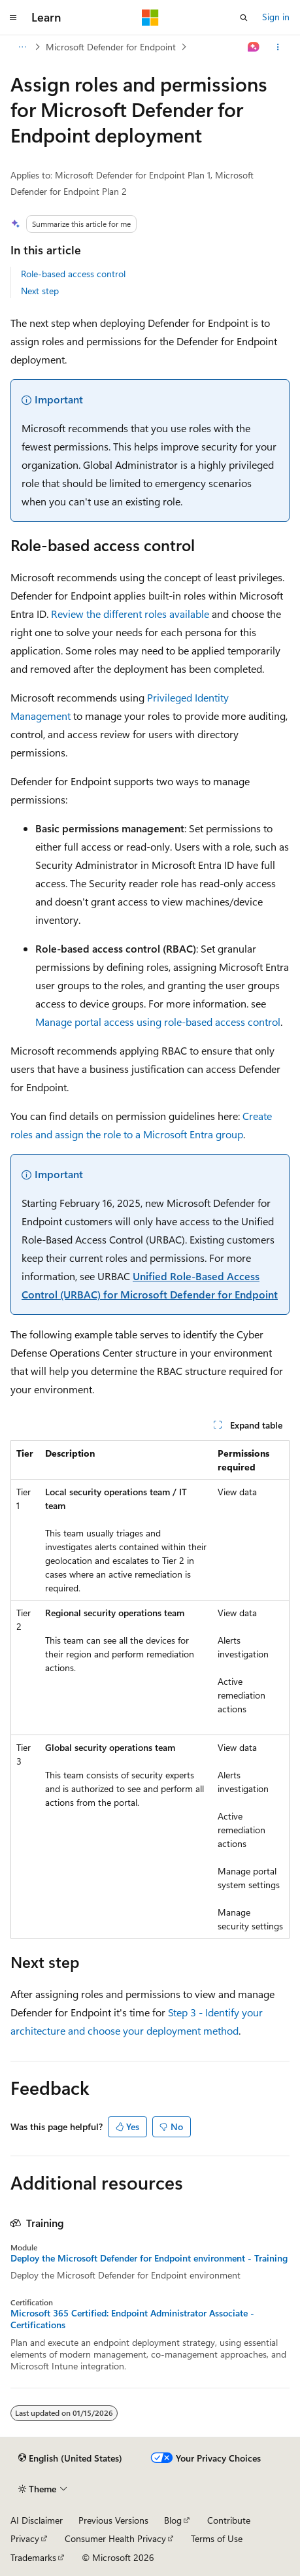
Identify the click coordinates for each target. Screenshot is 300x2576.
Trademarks (33, 2557)
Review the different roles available (130, 613)
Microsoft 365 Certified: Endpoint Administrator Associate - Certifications (132, 2319)
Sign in (276, 16)
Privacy (24, 2538)
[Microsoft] (150, 17)
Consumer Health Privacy (115, 2538)
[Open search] (244, 17)
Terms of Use (216, 2538)
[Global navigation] (13, 17)
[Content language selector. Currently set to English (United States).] (70, 2458)
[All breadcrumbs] (21, 47)
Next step (40, 290)
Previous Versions (113, 2520)
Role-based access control (73, 273)
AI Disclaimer (36, 2520)
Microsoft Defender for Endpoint (111, 47)
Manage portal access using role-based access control (157, 1021)
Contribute (228, 2520)
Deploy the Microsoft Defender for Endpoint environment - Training (149, 2258)
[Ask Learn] (254, 47)
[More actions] (278, 47)
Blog (173, 2520)
